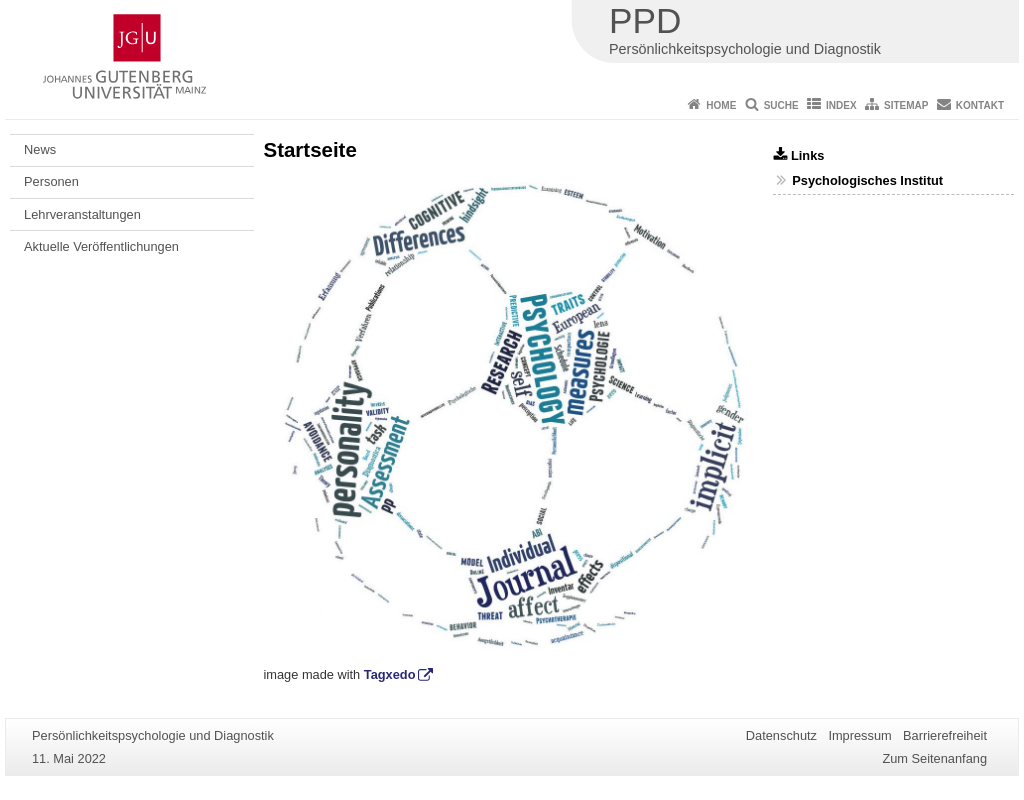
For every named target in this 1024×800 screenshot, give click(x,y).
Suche (781, 105)
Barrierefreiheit (945, 735)
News (40, 149)
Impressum (859, 735)
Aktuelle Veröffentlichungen (101, 246)
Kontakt (980, 105)
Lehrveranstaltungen (82, 214)
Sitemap (906, 105)
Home (721, 105)
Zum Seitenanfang (934, 758)
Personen (51, 181)
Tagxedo (390, 674)
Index (841, 105)
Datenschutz (781, 735)
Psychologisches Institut (867, 180)
